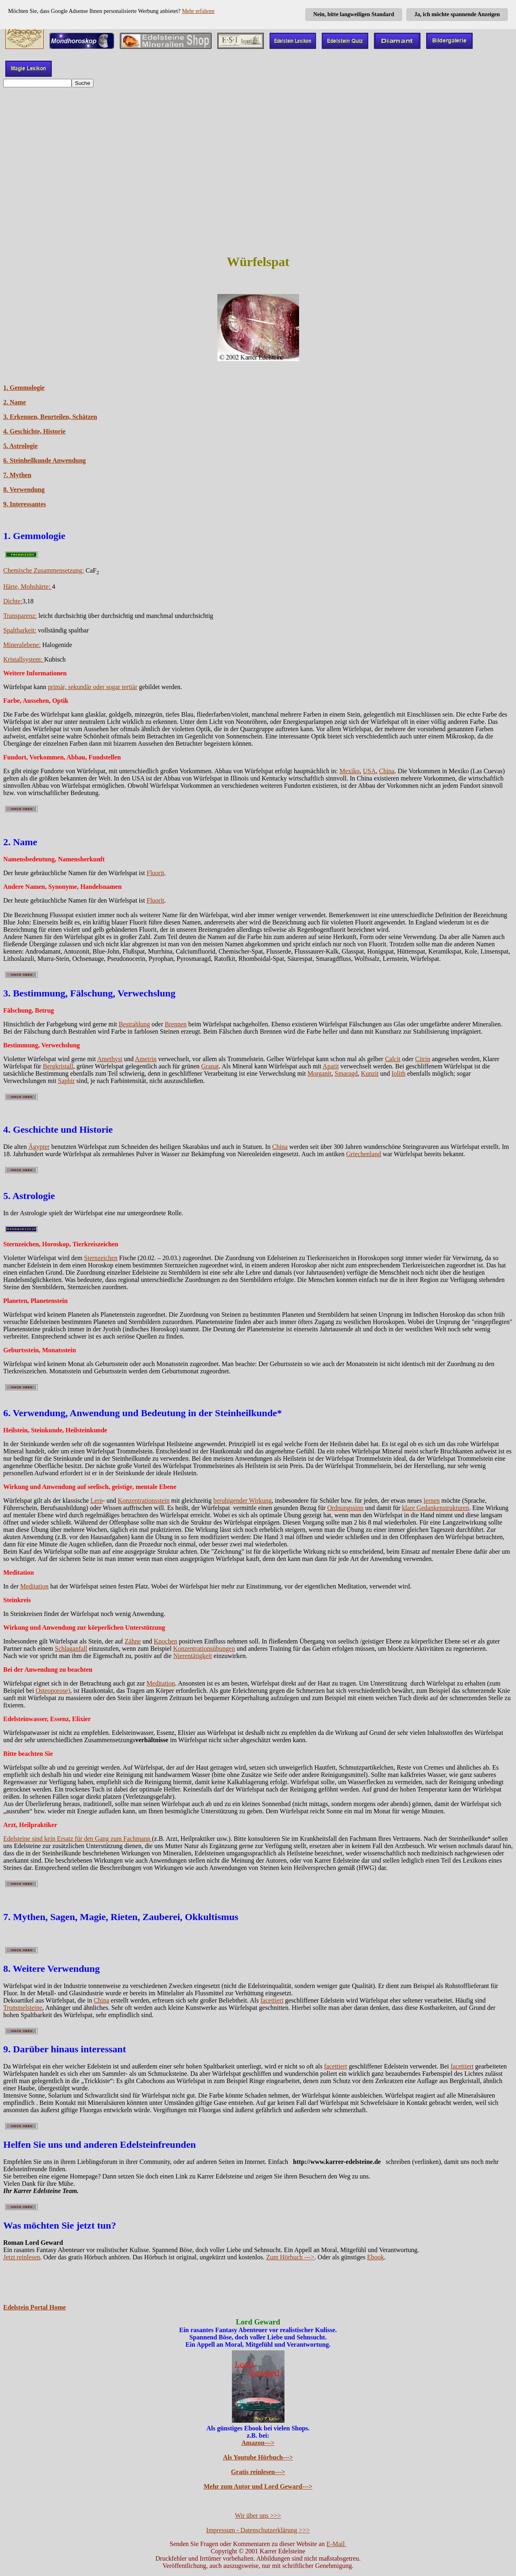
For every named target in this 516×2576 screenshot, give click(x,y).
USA (369, 771)
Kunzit (370, 1073)
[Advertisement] (258, 148)
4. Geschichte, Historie (34, 431)
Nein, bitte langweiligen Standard (353, 14)
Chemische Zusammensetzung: (43, 570)
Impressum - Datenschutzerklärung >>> (258, 2530)
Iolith (398, 1073)
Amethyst (109, 1058)
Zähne (133, 1641)
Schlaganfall (71, 1648)
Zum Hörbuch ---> (290, 2257)
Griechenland (363, 1154)
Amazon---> (258, 2442)
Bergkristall (58, 1066)
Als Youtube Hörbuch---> (258, 2457)
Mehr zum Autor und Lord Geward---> (258, 2486)
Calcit (392, 1058)
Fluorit (155, 872)
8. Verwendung (24, 489)
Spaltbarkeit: (19, 630)
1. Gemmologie (24, 387)
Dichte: (12, 601)
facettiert (272, 2000)
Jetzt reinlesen (21, 2257)
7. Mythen (17, 475)
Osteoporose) (53, 1690)
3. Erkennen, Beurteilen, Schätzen (50, 416)
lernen (432, 1500)
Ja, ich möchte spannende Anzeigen (457, 14)
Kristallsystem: (23, 659)
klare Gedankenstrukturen (435, 1507)
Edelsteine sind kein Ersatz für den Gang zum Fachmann (77, 1838)
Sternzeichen (101, 1257)
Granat (210, 1066)
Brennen (176, 1024)
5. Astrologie (20, 445)
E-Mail (336, 2543)
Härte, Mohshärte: (27, 586)
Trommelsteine (22, 2007)
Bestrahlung (134, 1024)
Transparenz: (20, 615)
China (386, 771)
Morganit (319, 1073)
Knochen (165, 1641)
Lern (97, 1500)
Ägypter (38, 1146)
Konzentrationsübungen (204, 1648)
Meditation (34, 1586)
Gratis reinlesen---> (258, 2471)
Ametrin (145, 1058)
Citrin (422, 1058)
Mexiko (350, 771)
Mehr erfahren (198, 11)
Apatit (331, 1066)
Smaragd (346, 1073)
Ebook (375, 2257)
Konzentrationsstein (144, 1500)
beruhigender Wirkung (242, 1500)
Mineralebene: (21, 644)
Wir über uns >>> (258, 2515)
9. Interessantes (24, 504)
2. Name (14, 402)
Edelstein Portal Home (34, 2307)
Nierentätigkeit (192, 1655)
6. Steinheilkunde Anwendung (44, 460)
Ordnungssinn (345, 1507)
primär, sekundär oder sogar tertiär (92, 686)
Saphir (66, 1080)
